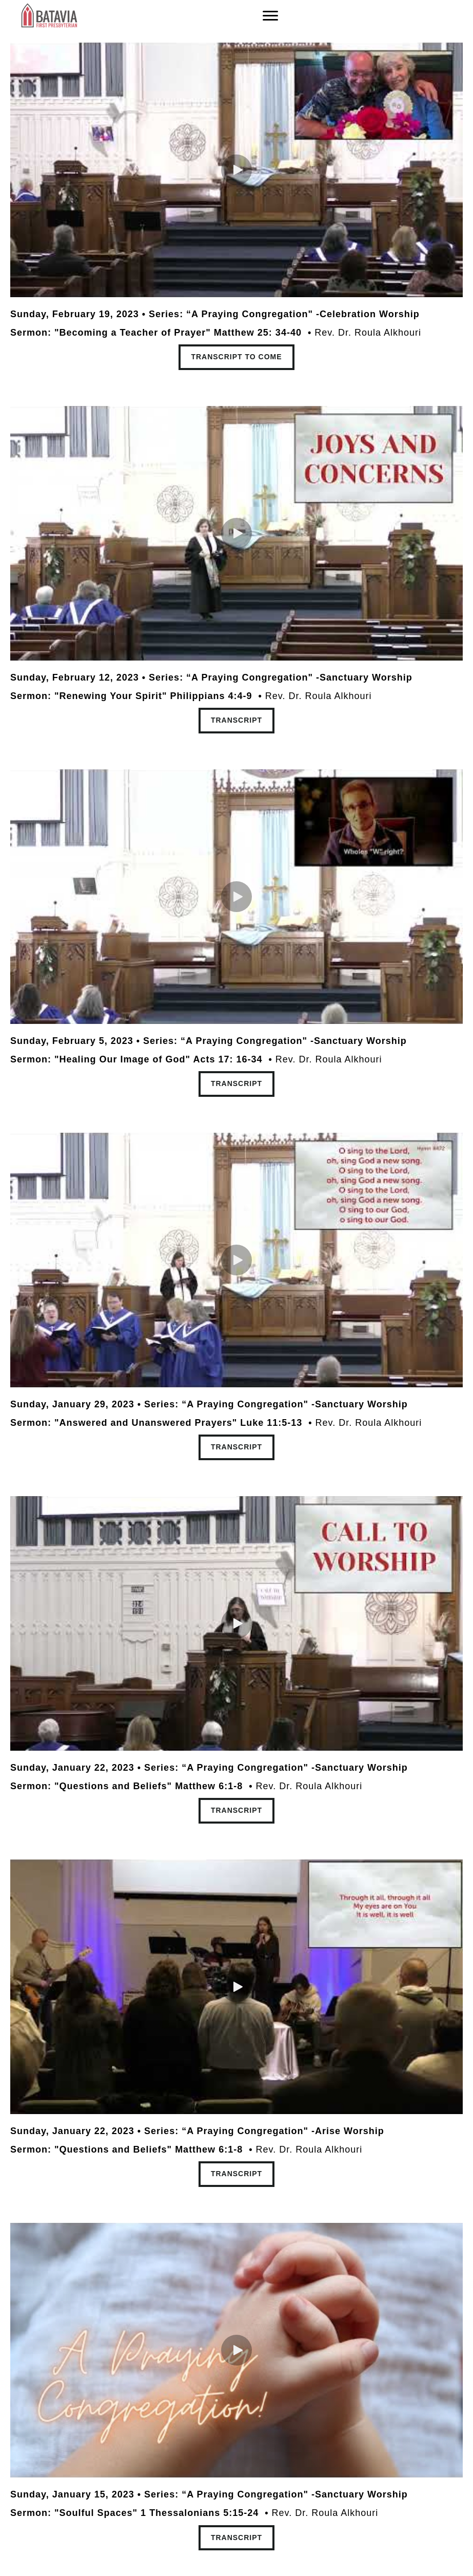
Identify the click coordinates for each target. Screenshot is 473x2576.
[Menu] (270, 16)
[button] (236, 169)
